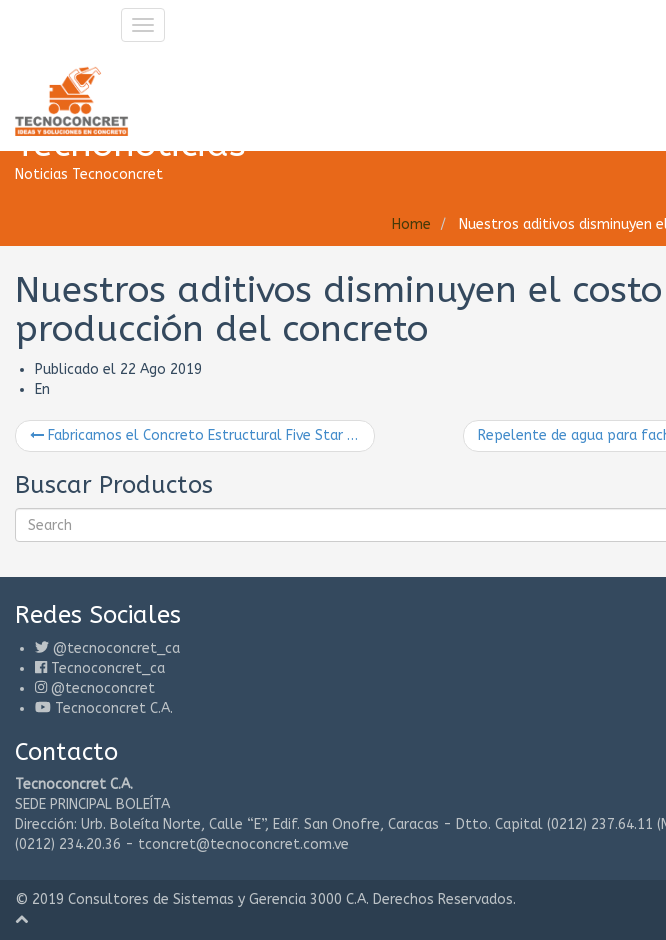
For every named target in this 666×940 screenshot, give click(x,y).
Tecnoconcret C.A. (114, 708)
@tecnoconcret (103, 688)
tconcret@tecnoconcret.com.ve (243, 844)
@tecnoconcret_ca (116, 648)
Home (411, 224)
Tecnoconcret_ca (108, 668)
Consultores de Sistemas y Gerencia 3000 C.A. (218, 899)
